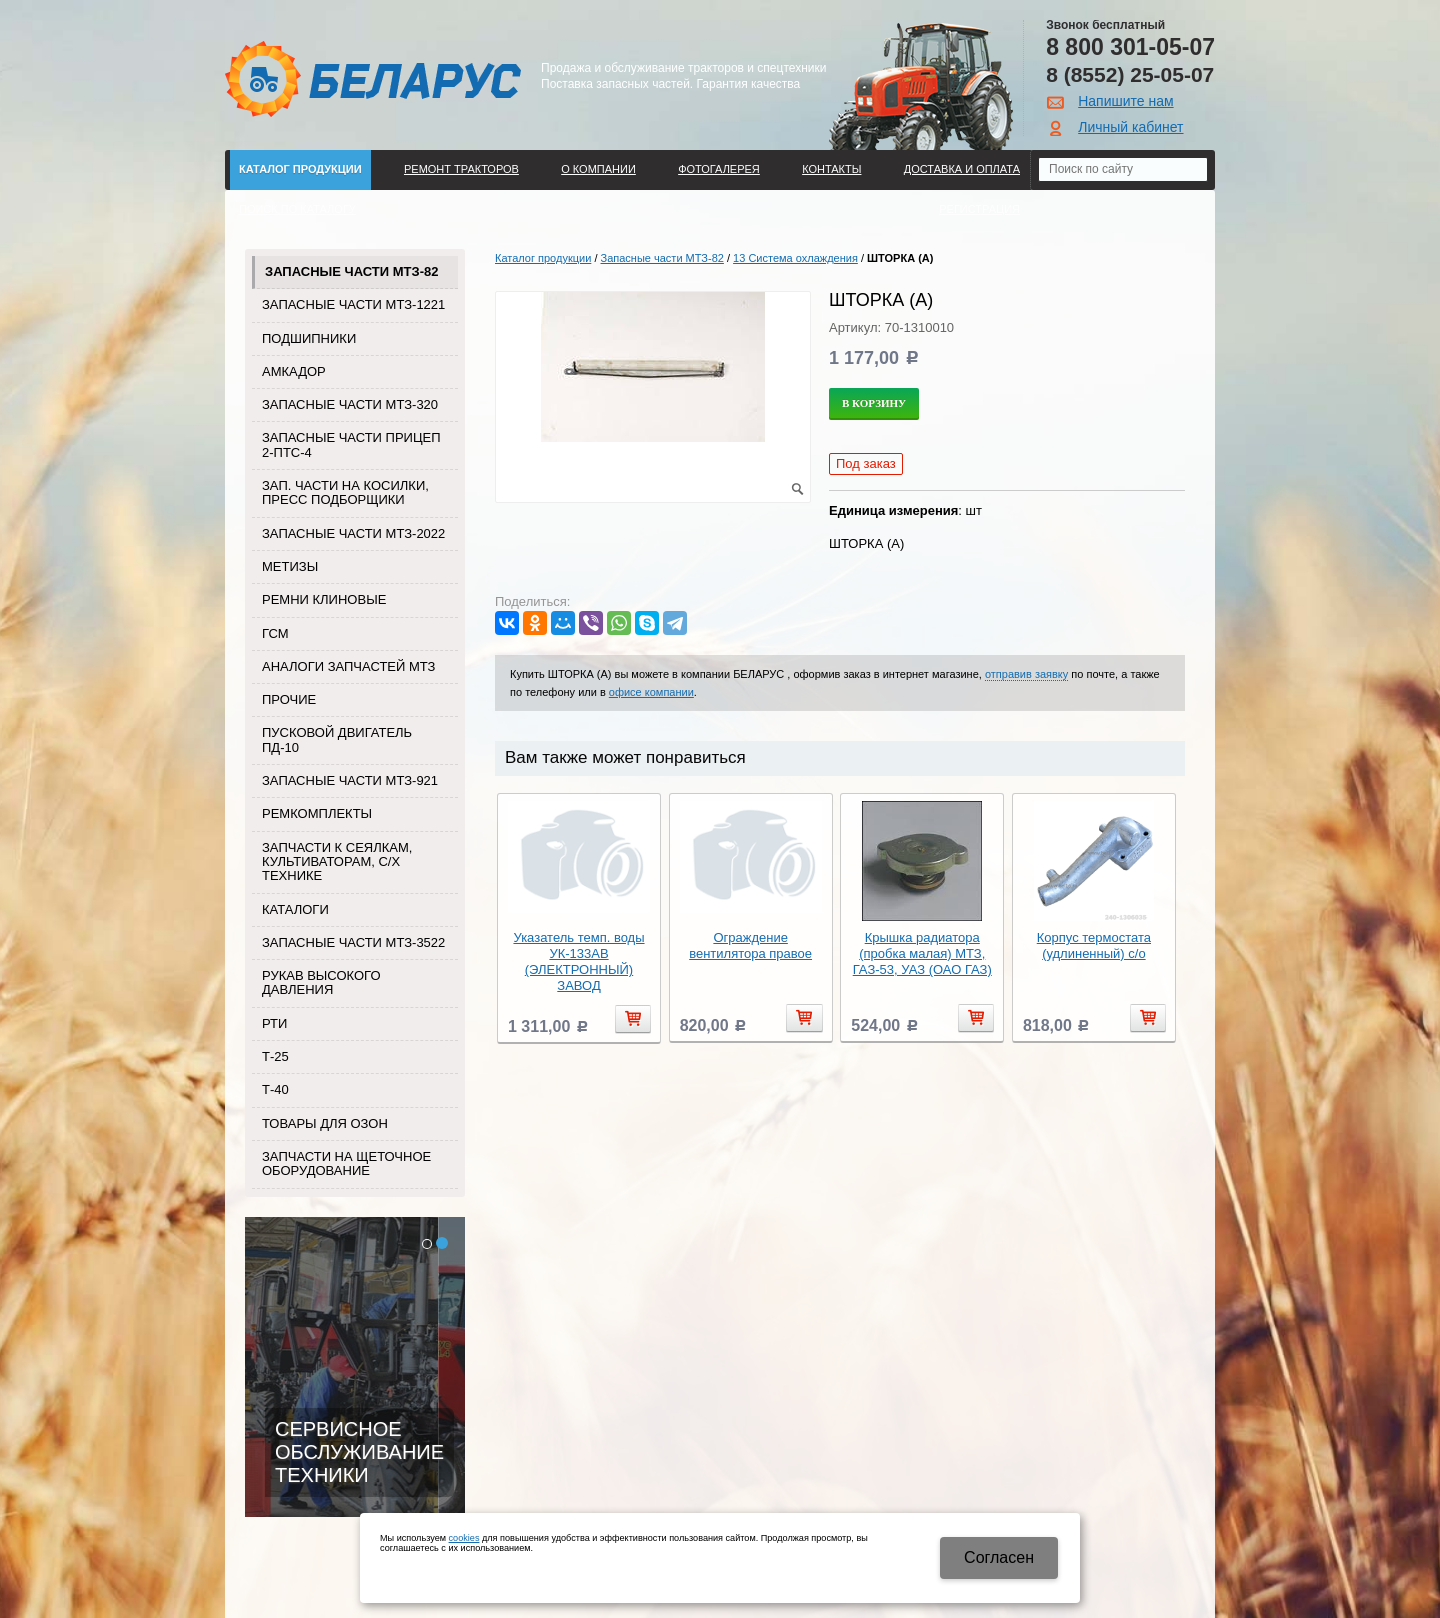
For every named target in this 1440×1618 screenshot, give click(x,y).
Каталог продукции (300, 169)
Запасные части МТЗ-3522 (353, 942)
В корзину (874, 403)
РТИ (274, 1023)
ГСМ (275, 633)
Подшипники (309, 338)
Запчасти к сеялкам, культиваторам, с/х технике (337, 862)
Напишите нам (1125, 101)
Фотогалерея (719, 169)
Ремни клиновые (324, 599)
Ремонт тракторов (461, 169)
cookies (464, 1538)
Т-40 (275, 1089)
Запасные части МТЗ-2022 (353, 533)
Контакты (831, 169)
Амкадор (294, 371)
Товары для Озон (325, 1123)
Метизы (290, 566)
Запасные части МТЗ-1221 (353, 304)
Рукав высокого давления (321, 982)
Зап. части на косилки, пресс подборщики (345, 492)
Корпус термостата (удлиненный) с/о (1094, 945)
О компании (598, 169)
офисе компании (651, 692)
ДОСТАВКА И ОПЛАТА (962, 169)
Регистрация (979, 209)
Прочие (289, 699)
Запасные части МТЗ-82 (351, 271)
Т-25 (275, 1056)
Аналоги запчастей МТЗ (348, 666)
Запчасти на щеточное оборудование (346, 1163)
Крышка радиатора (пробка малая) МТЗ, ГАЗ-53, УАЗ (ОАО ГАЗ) (922, 953)
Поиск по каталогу (297, 209)
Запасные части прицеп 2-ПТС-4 (351, 444)
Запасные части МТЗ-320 (350, 404)
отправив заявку (1026, 674)
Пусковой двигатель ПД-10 (337, 739)
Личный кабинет (1130, 127)
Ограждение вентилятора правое (750, 945)
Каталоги (295, 909)
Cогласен (999, 1557)
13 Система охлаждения (795, 258)
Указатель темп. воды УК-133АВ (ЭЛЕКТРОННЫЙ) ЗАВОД (578, 961)
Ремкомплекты (317, 813)
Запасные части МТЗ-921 (350, 780)
